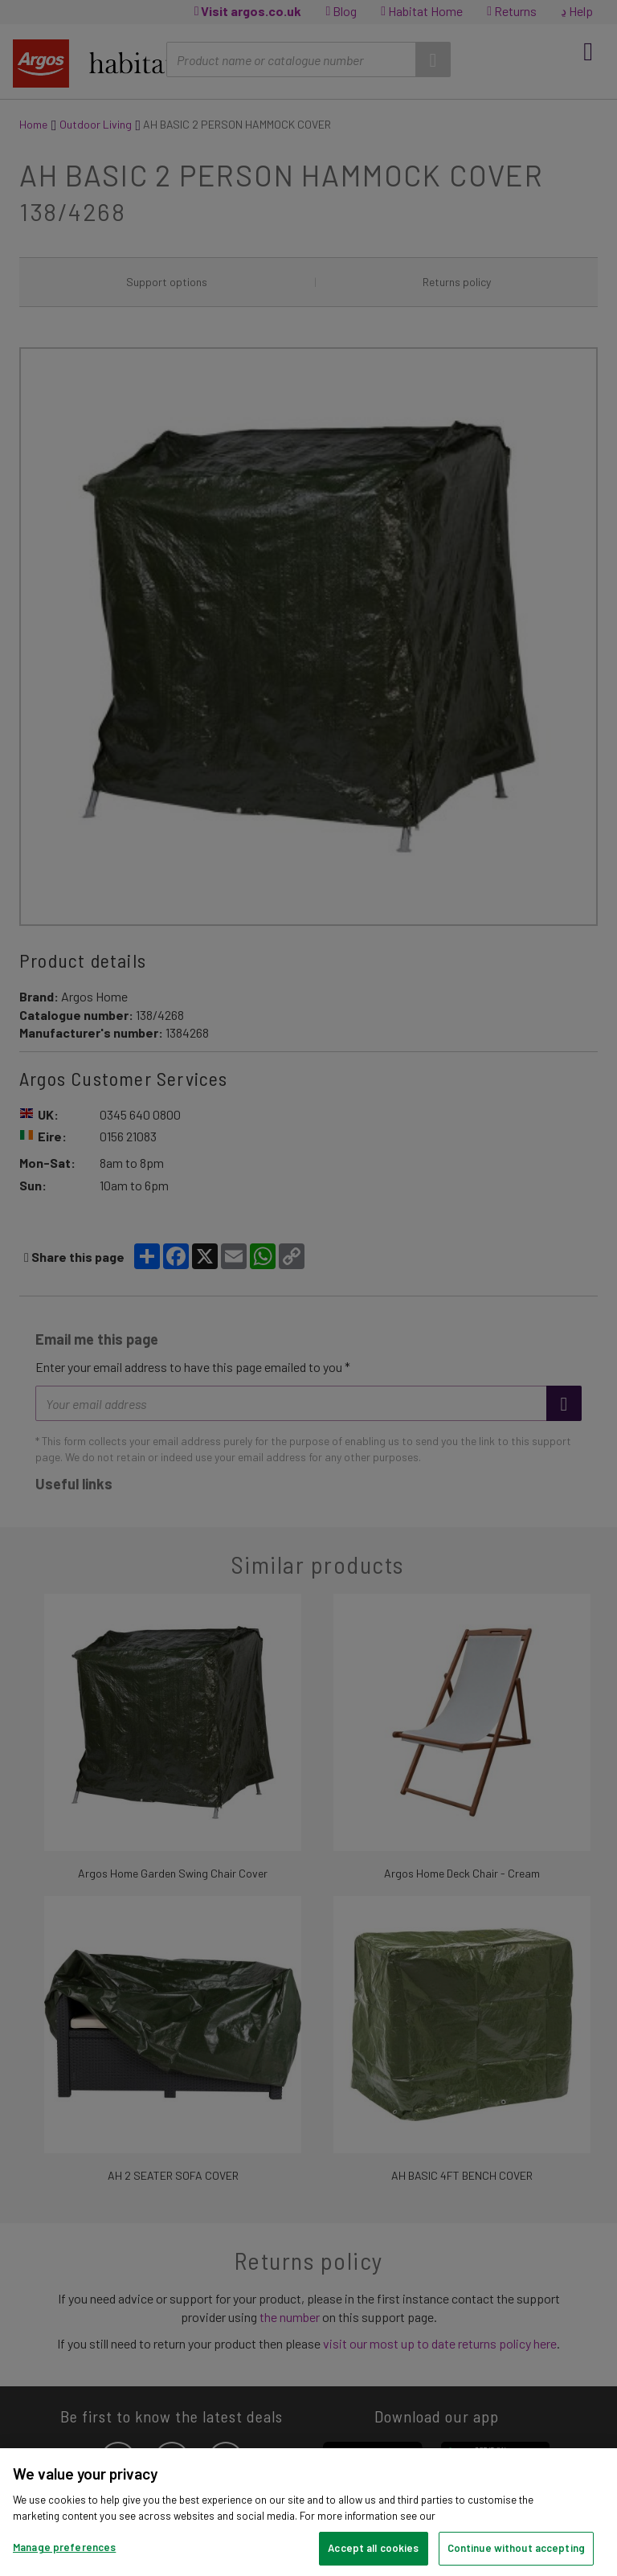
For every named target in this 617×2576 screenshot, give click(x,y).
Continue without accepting (516, 2547)
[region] (308, 2512)
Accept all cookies (373, 2547)
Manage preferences (64, 2547)
